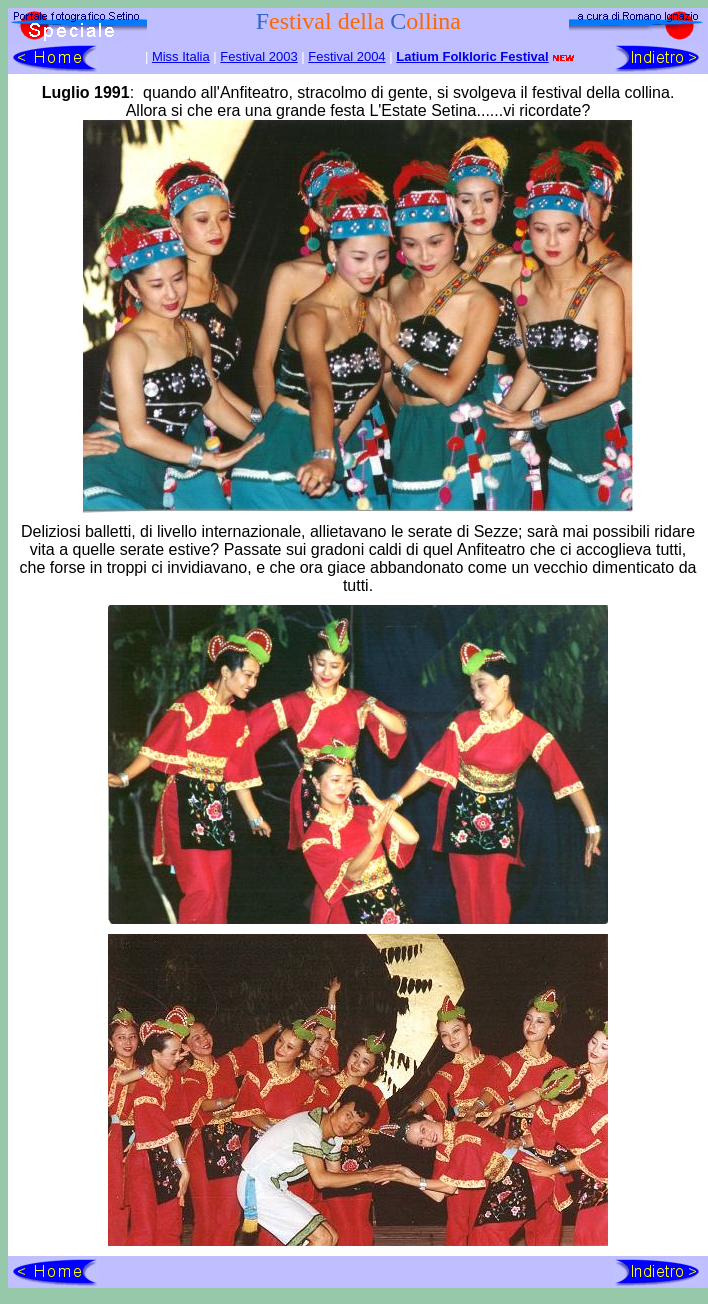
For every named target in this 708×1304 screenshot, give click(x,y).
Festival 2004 (346, 56)
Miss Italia (181, 56)
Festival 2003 (258, 56)
